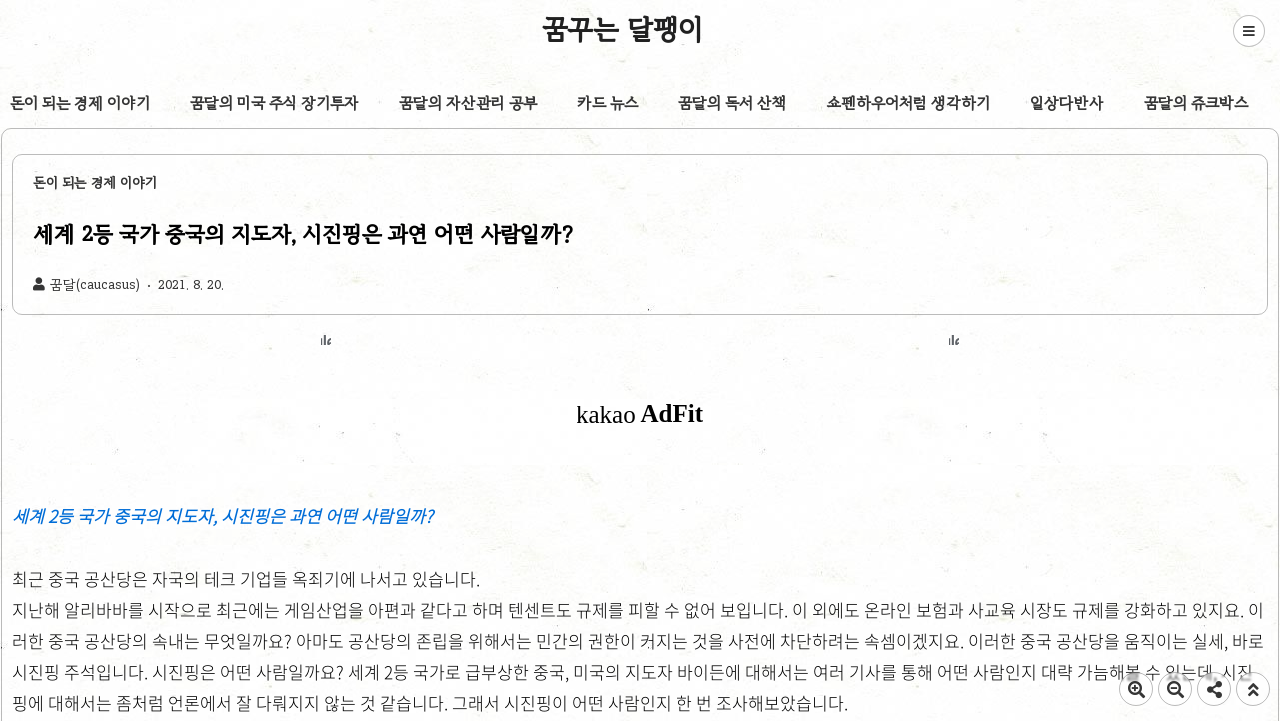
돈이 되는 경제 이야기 (80, 103)
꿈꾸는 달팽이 (623, 29)
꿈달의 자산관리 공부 (468, 103)
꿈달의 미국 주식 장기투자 (274, 103)
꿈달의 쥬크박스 (1196, 103)
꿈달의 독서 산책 (732, 103)
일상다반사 (1067, 103)
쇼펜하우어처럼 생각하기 (908, 103)
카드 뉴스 (607, 103)
